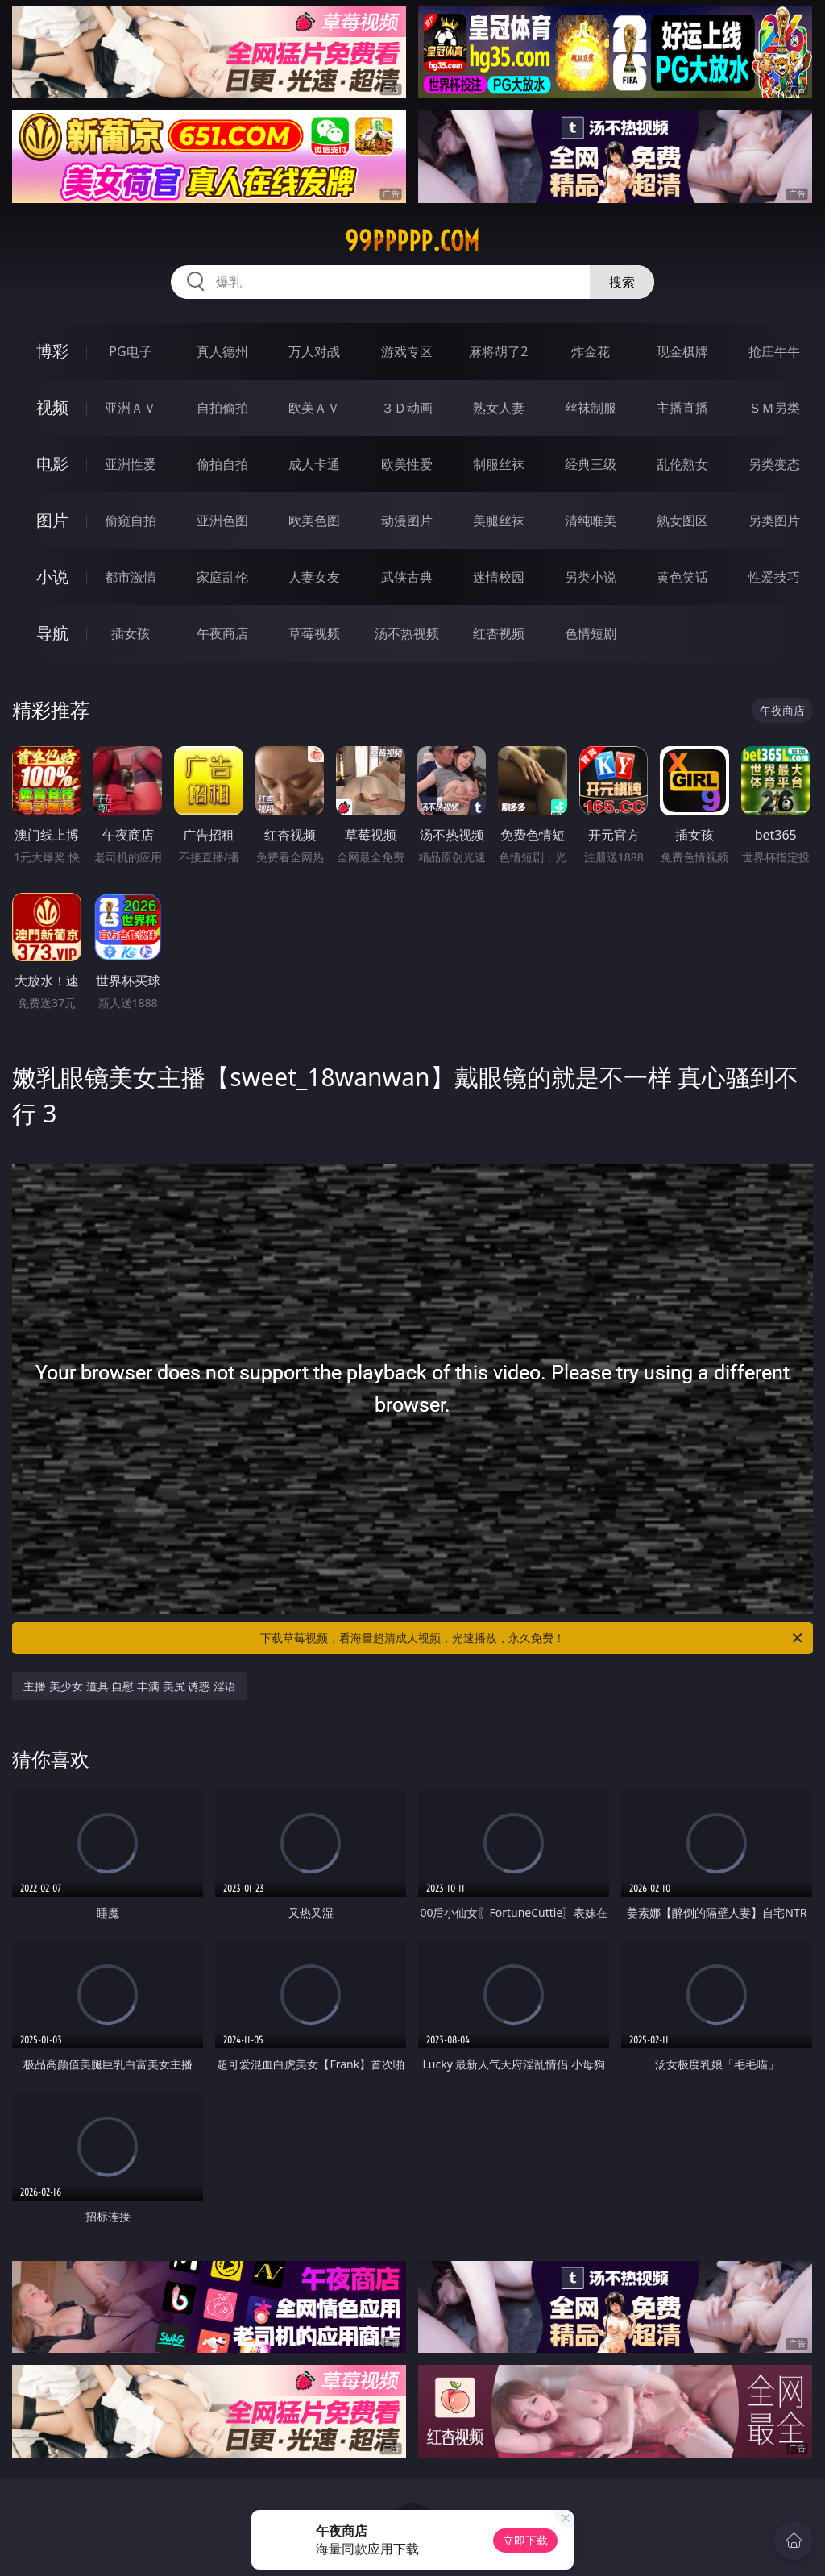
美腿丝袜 (498, 520)
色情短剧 (590, 633)
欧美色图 (314, 520)
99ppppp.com (412, 241)
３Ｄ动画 (407, 408)
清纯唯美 (590, 520)
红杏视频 (498, 633)
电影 (52, 464)
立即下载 (525, 2540)
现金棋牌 (682, 351)
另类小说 (590, 577)
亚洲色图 (222, 520)
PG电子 (130, 351)
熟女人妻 (498, 408)
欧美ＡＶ (314, 408)
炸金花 (590, 351)
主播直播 (682, 408)
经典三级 (590, 464)
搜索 (622, 282)
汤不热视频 (407, 633)
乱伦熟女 (682, 464)
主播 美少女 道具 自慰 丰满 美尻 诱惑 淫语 (129, 1686)
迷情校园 (498, 577)
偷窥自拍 (130, 520)
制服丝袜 (498, 464)
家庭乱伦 (222, 577)
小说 (52, 576)
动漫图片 (407, 520)
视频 (52, 407)
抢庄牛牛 (774, 351)
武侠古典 (407, 577)
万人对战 (314, 351)
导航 (52, 633)
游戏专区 (407, 351)
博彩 (52, 351)
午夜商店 (222, 633)
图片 (52, 520)
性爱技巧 (774, 577)
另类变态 (774, 464)
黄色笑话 (682, 577)
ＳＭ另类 (774, 408)
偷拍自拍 (222, 464)
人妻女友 (314, 577)
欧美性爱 (407, 464)
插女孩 (130, 633)
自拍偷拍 (222, 408)
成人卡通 (314, 464)
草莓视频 (314, 633)
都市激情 (130, 577)
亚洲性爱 (130, 464)
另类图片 (774, 520)
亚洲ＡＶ (130, 408)
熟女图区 (682, 520)
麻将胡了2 (498, 351)
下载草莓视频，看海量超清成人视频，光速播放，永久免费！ (532, 1638)
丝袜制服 (590, 408)
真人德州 (222, 351)
